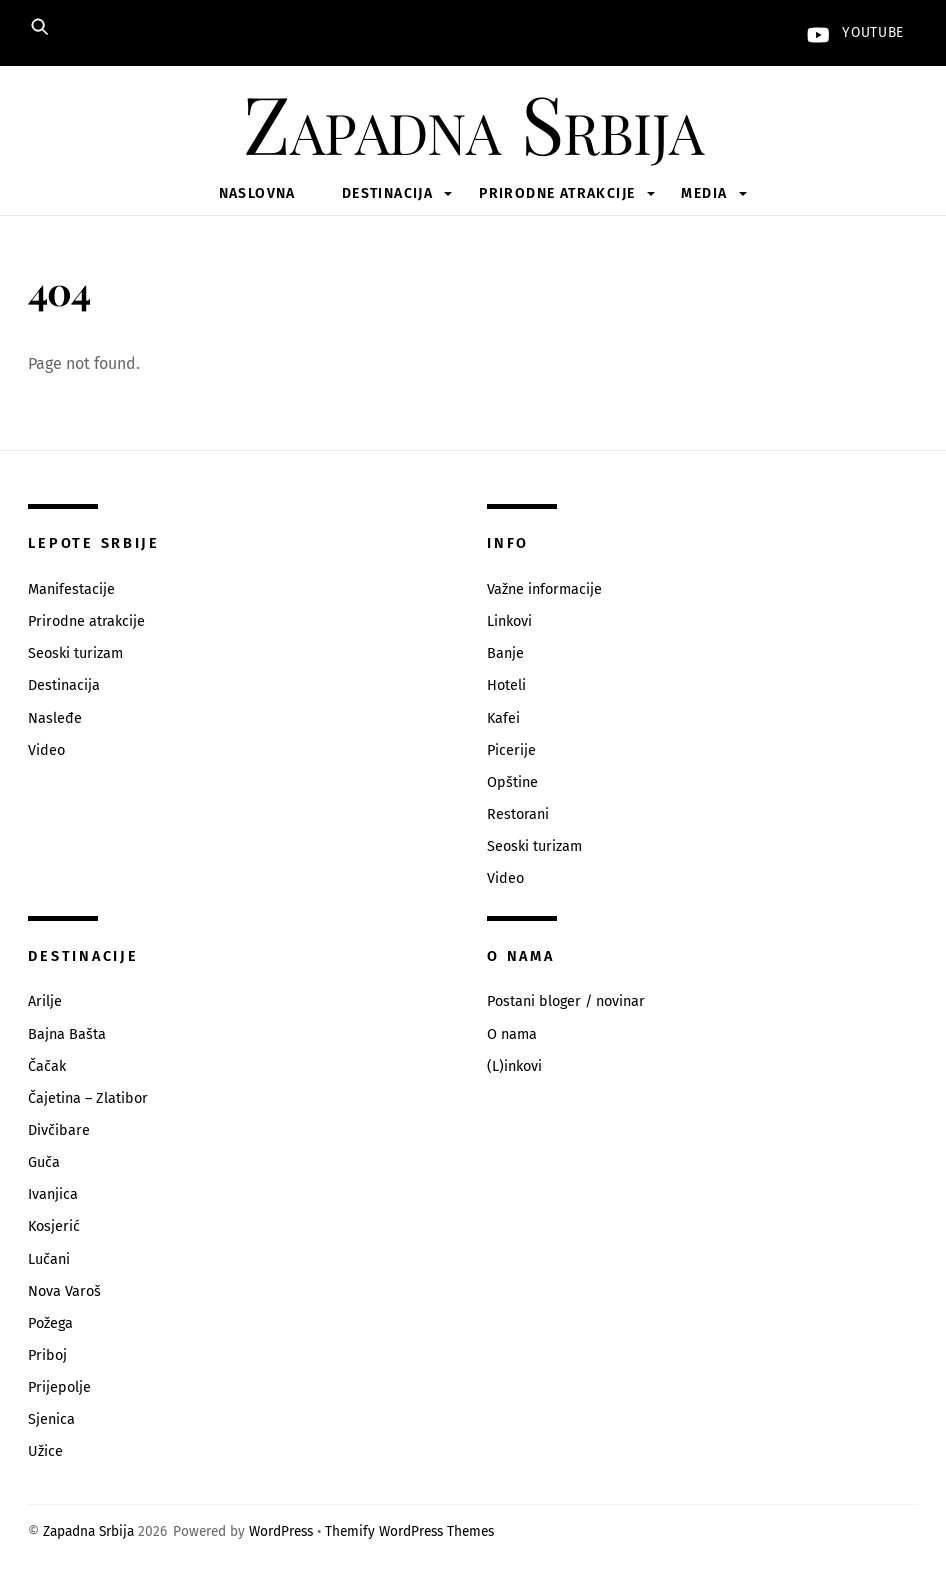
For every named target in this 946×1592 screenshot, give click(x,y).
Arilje (45, 1001)
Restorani (518, 814)
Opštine (512, 782)
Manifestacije (71, 589)
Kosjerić (54, 1226)
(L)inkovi (514, 1066)
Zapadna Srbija (88, 1531)
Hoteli (506, 685)
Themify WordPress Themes (409, 1531)
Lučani (49, 1259)
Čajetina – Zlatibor (88, 1098)
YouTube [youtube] (851, 32)
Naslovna (257, 193)
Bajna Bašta (67, 1034)
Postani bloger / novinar (566, 1001)
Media (704, 193)
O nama (512, 1034)
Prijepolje (59, 1387)
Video (46, 750)
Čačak (47, 1066)
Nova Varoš (64, 1291)
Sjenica (51, 1419)
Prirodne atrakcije (557, 193)
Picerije (511, 750)
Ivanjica (53, 1194)
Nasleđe (55, 718)
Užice (45, 1451)
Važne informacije (544, 589)
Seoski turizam (75, 653)
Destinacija (387, 193)
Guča (44, 1162)
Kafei (503, 718)
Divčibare (59, 1130)
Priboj (47, 1355)
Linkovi (509, 621)
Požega (50, 1323)
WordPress (281, 1531)
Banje (505, 653)
